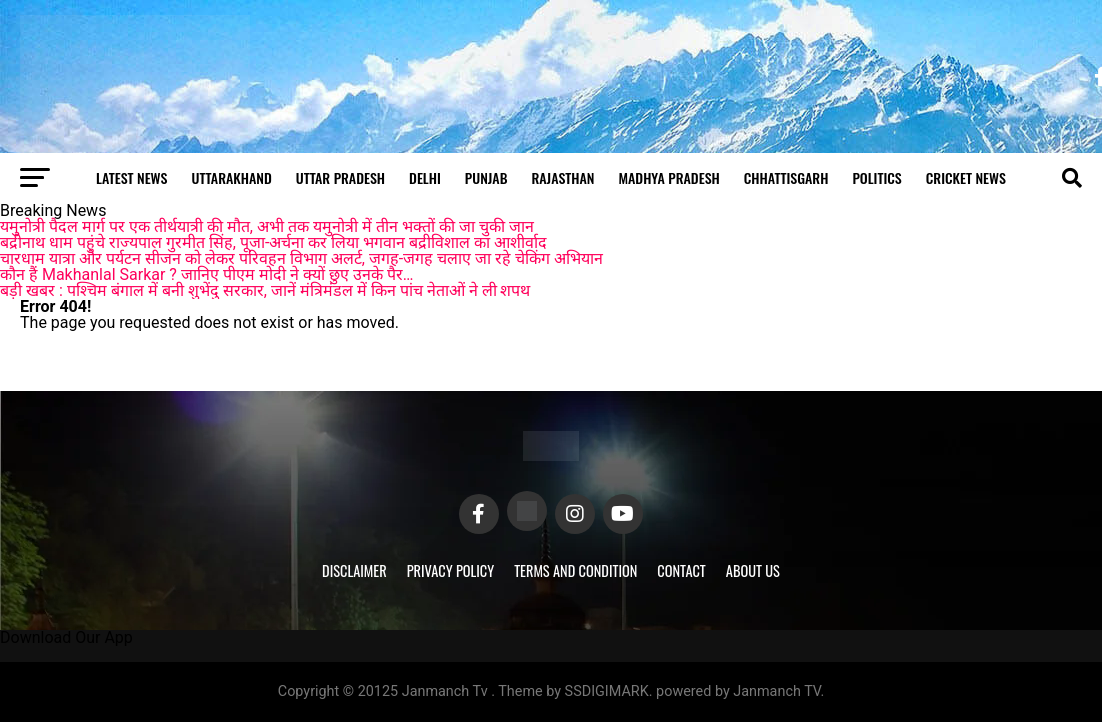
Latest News (131, 177)
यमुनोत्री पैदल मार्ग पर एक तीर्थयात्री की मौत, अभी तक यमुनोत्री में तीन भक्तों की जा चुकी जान (267, 226)
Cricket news (966, 177)
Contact (681, 570)
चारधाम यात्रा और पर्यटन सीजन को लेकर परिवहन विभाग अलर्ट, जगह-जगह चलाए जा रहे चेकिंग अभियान (301, 258)
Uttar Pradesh (340, 177)
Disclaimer (354, 570)
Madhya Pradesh (668, 177)
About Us (753, 570)
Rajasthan (562, 177)
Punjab (486, 177)
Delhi (425, 177)
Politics (876, 177)
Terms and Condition (575, 570)
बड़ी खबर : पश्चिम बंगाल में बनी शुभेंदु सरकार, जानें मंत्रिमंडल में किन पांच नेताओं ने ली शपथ (265, 290)
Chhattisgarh (786, 177)
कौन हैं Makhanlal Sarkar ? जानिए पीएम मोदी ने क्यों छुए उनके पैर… (206, 274)
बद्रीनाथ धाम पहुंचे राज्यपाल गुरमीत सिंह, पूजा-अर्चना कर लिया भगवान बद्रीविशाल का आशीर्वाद (273, 242)
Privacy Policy (451, 570)
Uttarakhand (231, 177)
